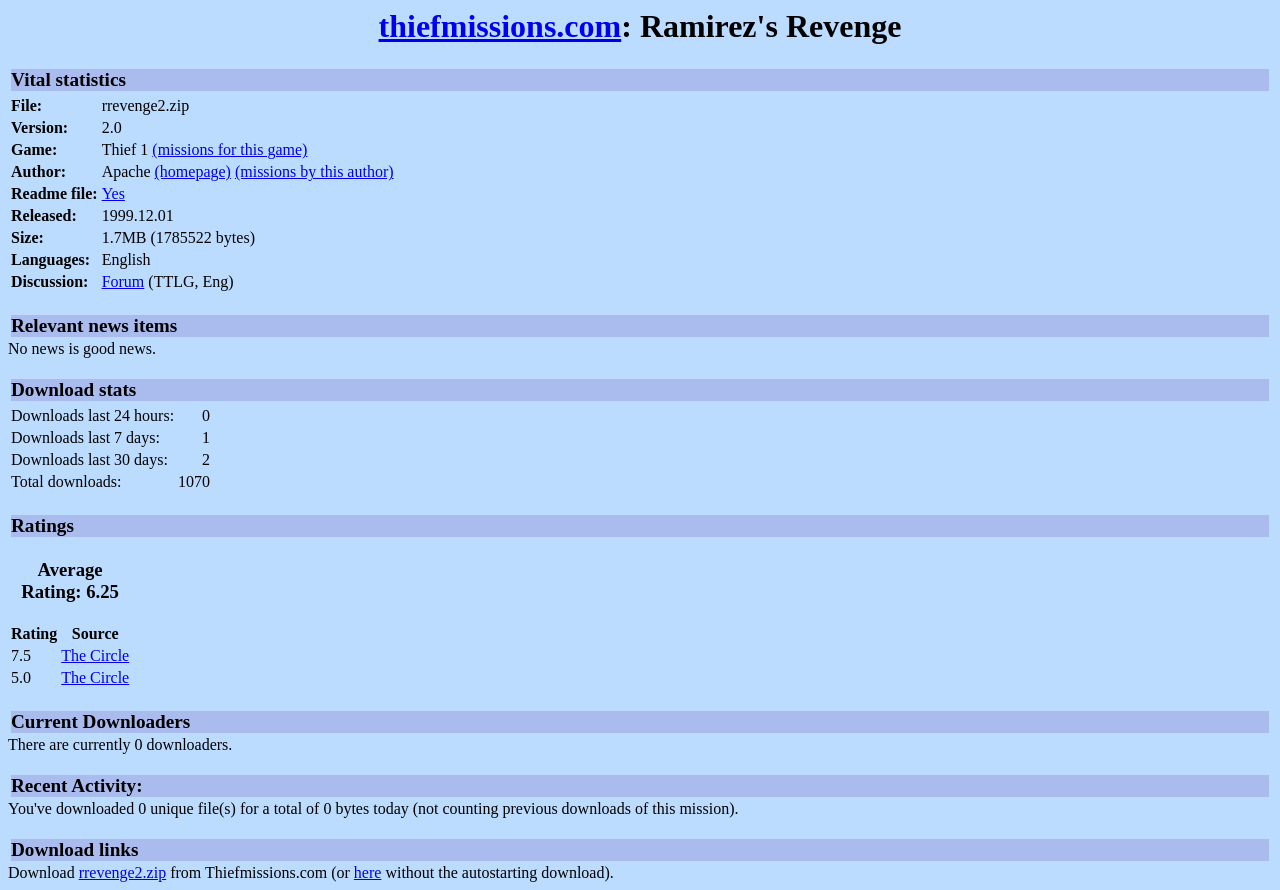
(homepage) (193, 171)
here (368, 872)
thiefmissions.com (500, 26)
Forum (123, 281)
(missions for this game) (229, 149)
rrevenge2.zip (123, 872)
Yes (113, 193)
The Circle (95, 655)
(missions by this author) (314, 171)
